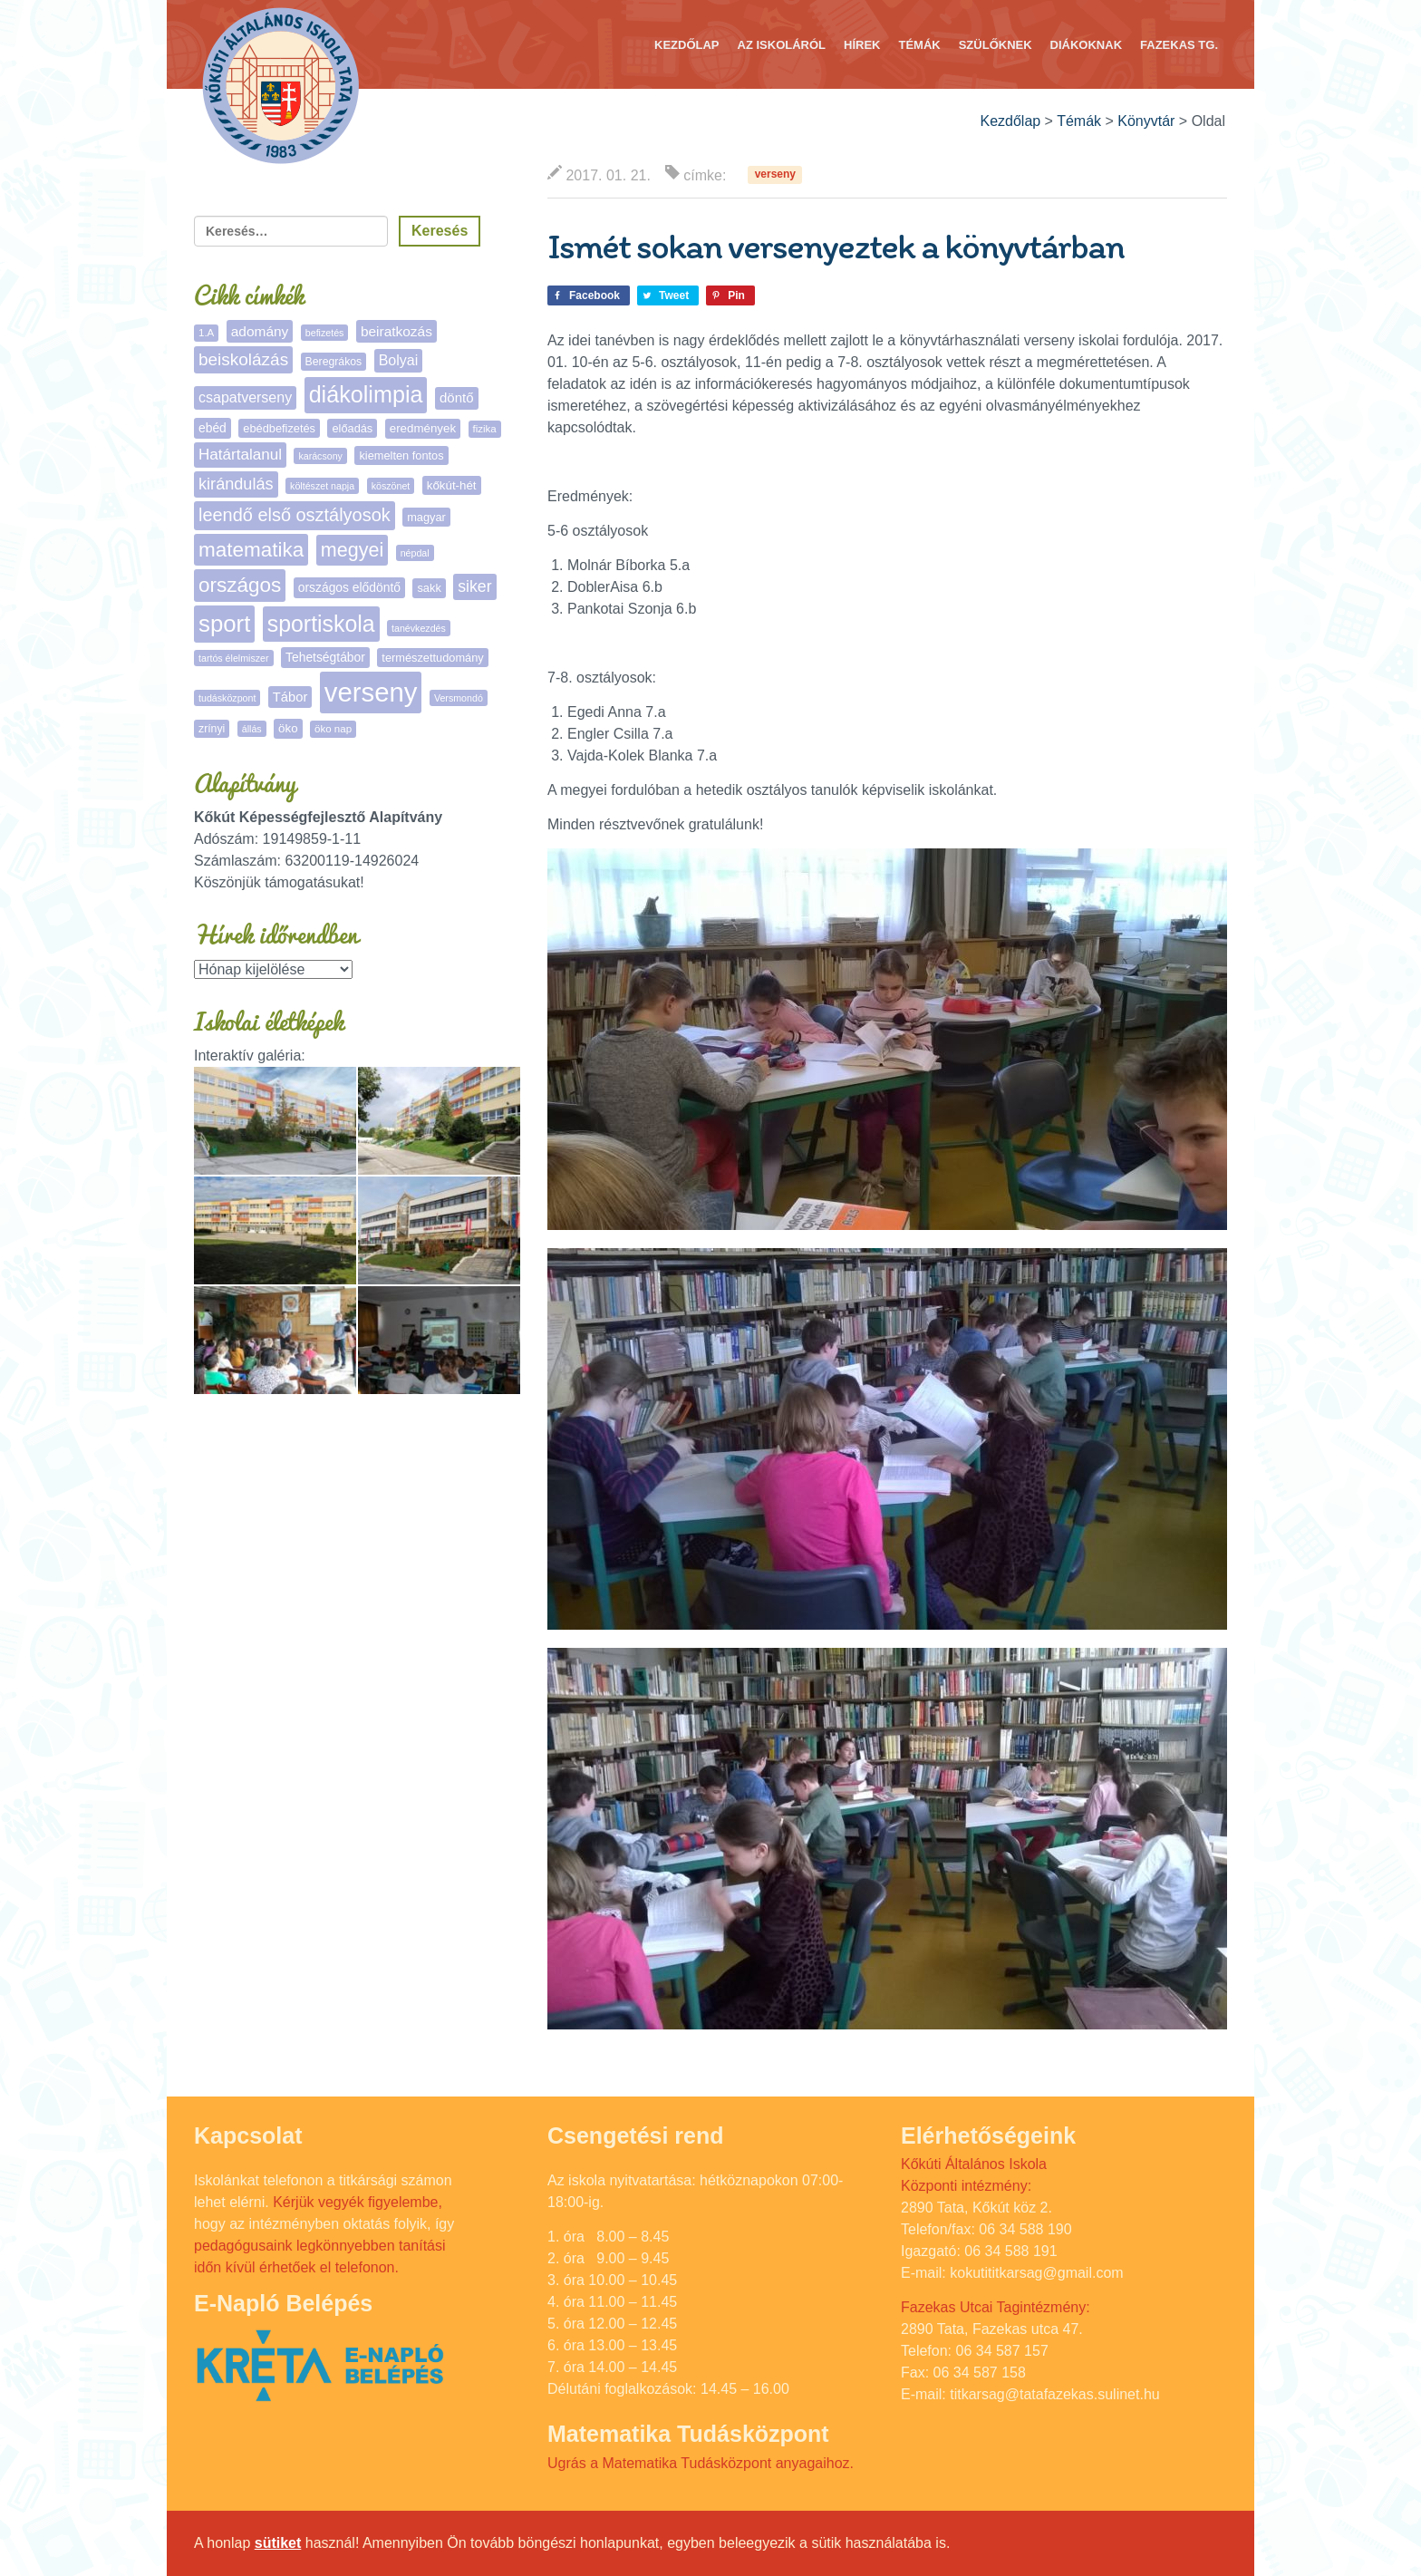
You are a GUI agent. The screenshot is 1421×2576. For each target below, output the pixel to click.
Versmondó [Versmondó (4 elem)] (458, 697)
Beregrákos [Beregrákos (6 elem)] (333, 361)
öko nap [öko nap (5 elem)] (333, 728)
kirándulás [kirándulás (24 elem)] (236, 484)
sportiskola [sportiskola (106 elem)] (321, 624)
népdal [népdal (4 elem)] (415, 552)
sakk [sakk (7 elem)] (428, 588)
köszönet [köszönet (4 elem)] (391, 485)
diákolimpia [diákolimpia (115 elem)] (366, 394)
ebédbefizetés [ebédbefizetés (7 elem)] (279, 428)
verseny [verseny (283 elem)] (371, 692)
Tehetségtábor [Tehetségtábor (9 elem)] (325, 657)
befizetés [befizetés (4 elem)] (324, 332)
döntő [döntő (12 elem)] (457, 397)
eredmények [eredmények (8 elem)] (423, 428)
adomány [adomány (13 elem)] (260, 331)
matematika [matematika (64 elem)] (251, 549)
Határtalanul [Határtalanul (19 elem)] (240, 454)
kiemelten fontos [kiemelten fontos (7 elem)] (401, 455)
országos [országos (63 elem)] (239, 585)
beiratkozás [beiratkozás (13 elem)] (396, 331)
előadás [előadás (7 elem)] (352, 428)
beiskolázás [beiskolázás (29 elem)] (243, 359)
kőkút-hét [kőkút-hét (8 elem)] (452, 485)
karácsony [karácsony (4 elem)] (320, 455)
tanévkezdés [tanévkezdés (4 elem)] (419, 628)
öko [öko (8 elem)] (288, 728)
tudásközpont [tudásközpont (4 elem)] (227, 697)
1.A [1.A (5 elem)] (206, 332)
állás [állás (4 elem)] (252, 728)
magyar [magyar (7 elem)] (426, 517)
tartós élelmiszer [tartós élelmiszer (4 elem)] (233, 658)
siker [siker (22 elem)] (474, 586)
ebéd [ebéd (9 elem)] (212, 428)
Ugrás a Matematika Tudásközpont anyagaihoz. (700, 2463)
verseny (775, 175)
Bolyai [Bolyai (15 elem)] (399, 360)
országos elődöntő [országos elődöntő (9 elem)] (349, 587)
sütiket (278, 2543)
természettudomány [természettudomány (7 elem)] (432, 657)
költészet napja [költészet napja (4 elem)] (322, 485)
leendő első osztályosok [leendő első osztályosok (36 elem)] (294, 515)
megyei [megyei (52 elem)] (352, 550)
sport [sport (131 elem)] (224, 623)
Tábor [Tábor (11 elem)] (290, 697)
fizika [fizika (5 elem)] (485, 428)
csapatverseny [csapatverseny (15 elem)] (245, 397)
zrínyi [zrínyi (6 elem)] (211, 728)
